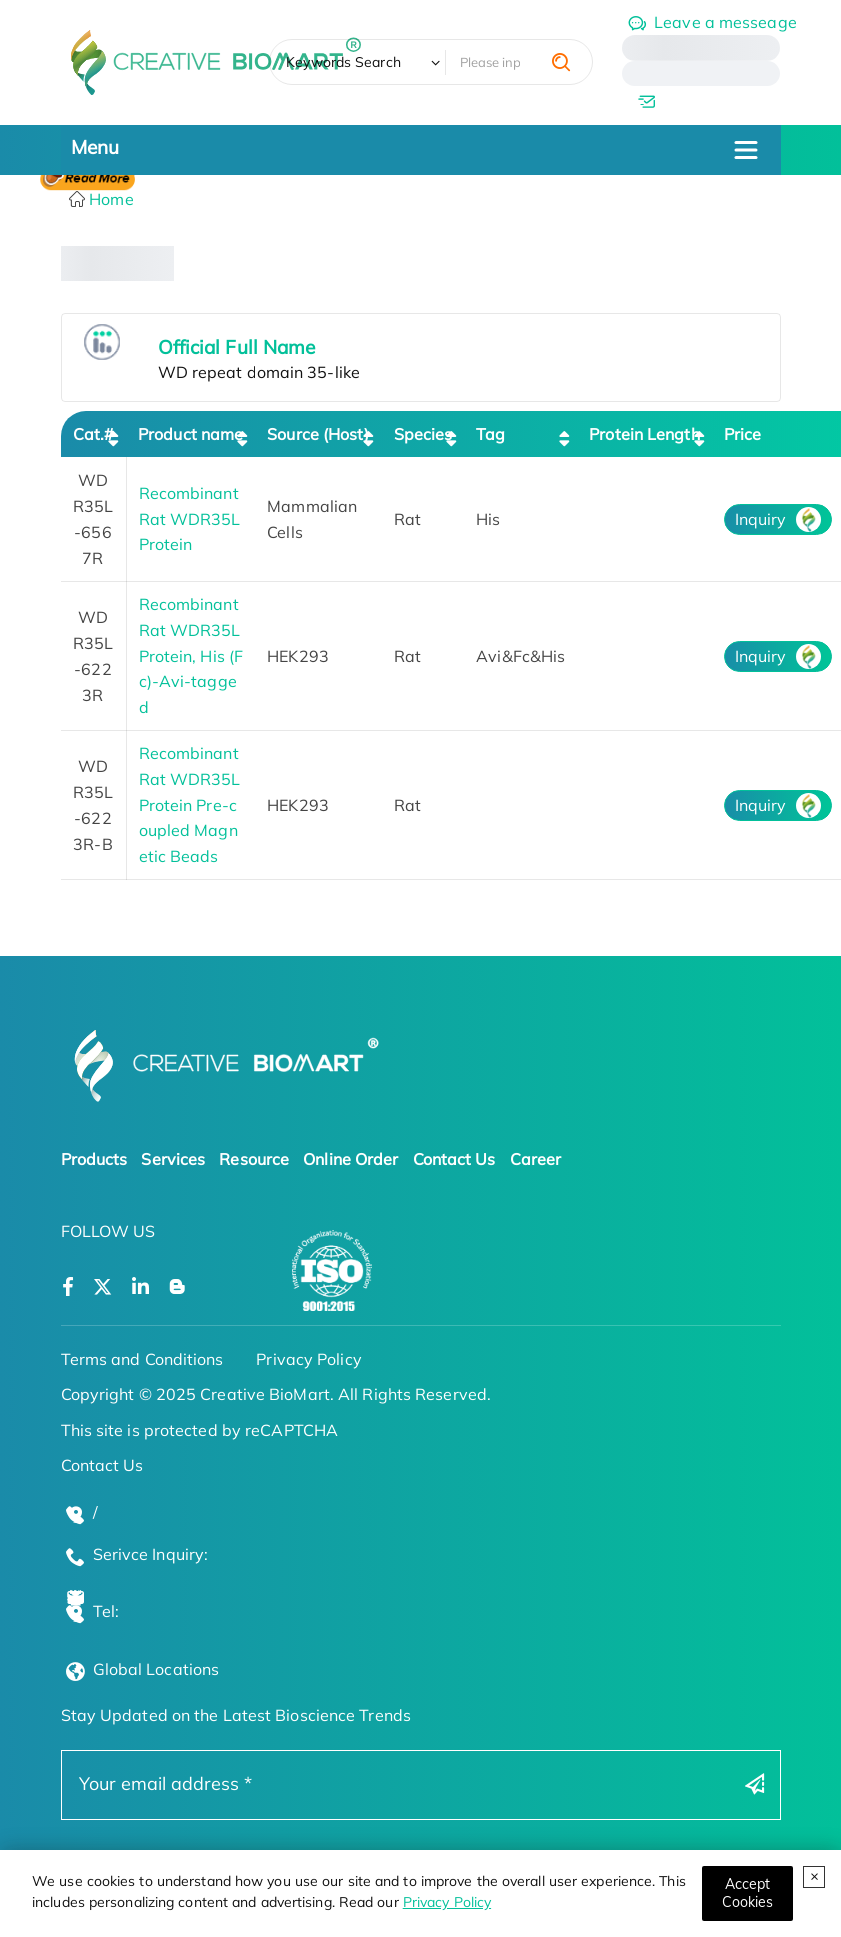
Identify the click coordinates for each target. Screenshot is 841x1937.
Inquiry (761, 519)
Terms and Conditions (142, 1359)
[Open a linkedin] (140, 1287)
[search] (561, 62)
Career (536, 1159)
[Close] (747, 1893)
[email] (701, 101)
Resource (254, 1159)
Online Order (350, 1159)
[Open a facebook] (68, 1287)
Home (109, 199)
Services (173, 1159)
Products (94, 1159)
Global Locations (156, 1669)
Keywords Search (343, 62)
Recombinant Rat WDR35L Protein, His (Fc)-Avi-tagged (191, 655)
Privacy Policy (447, 1902)
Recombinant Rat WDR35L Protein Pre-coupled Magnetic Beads (190, 804)
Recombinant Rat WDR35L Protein (190, 518)
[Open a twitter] (102, 1287)
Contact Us (454, 1159)
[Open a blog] (177, 1287)
